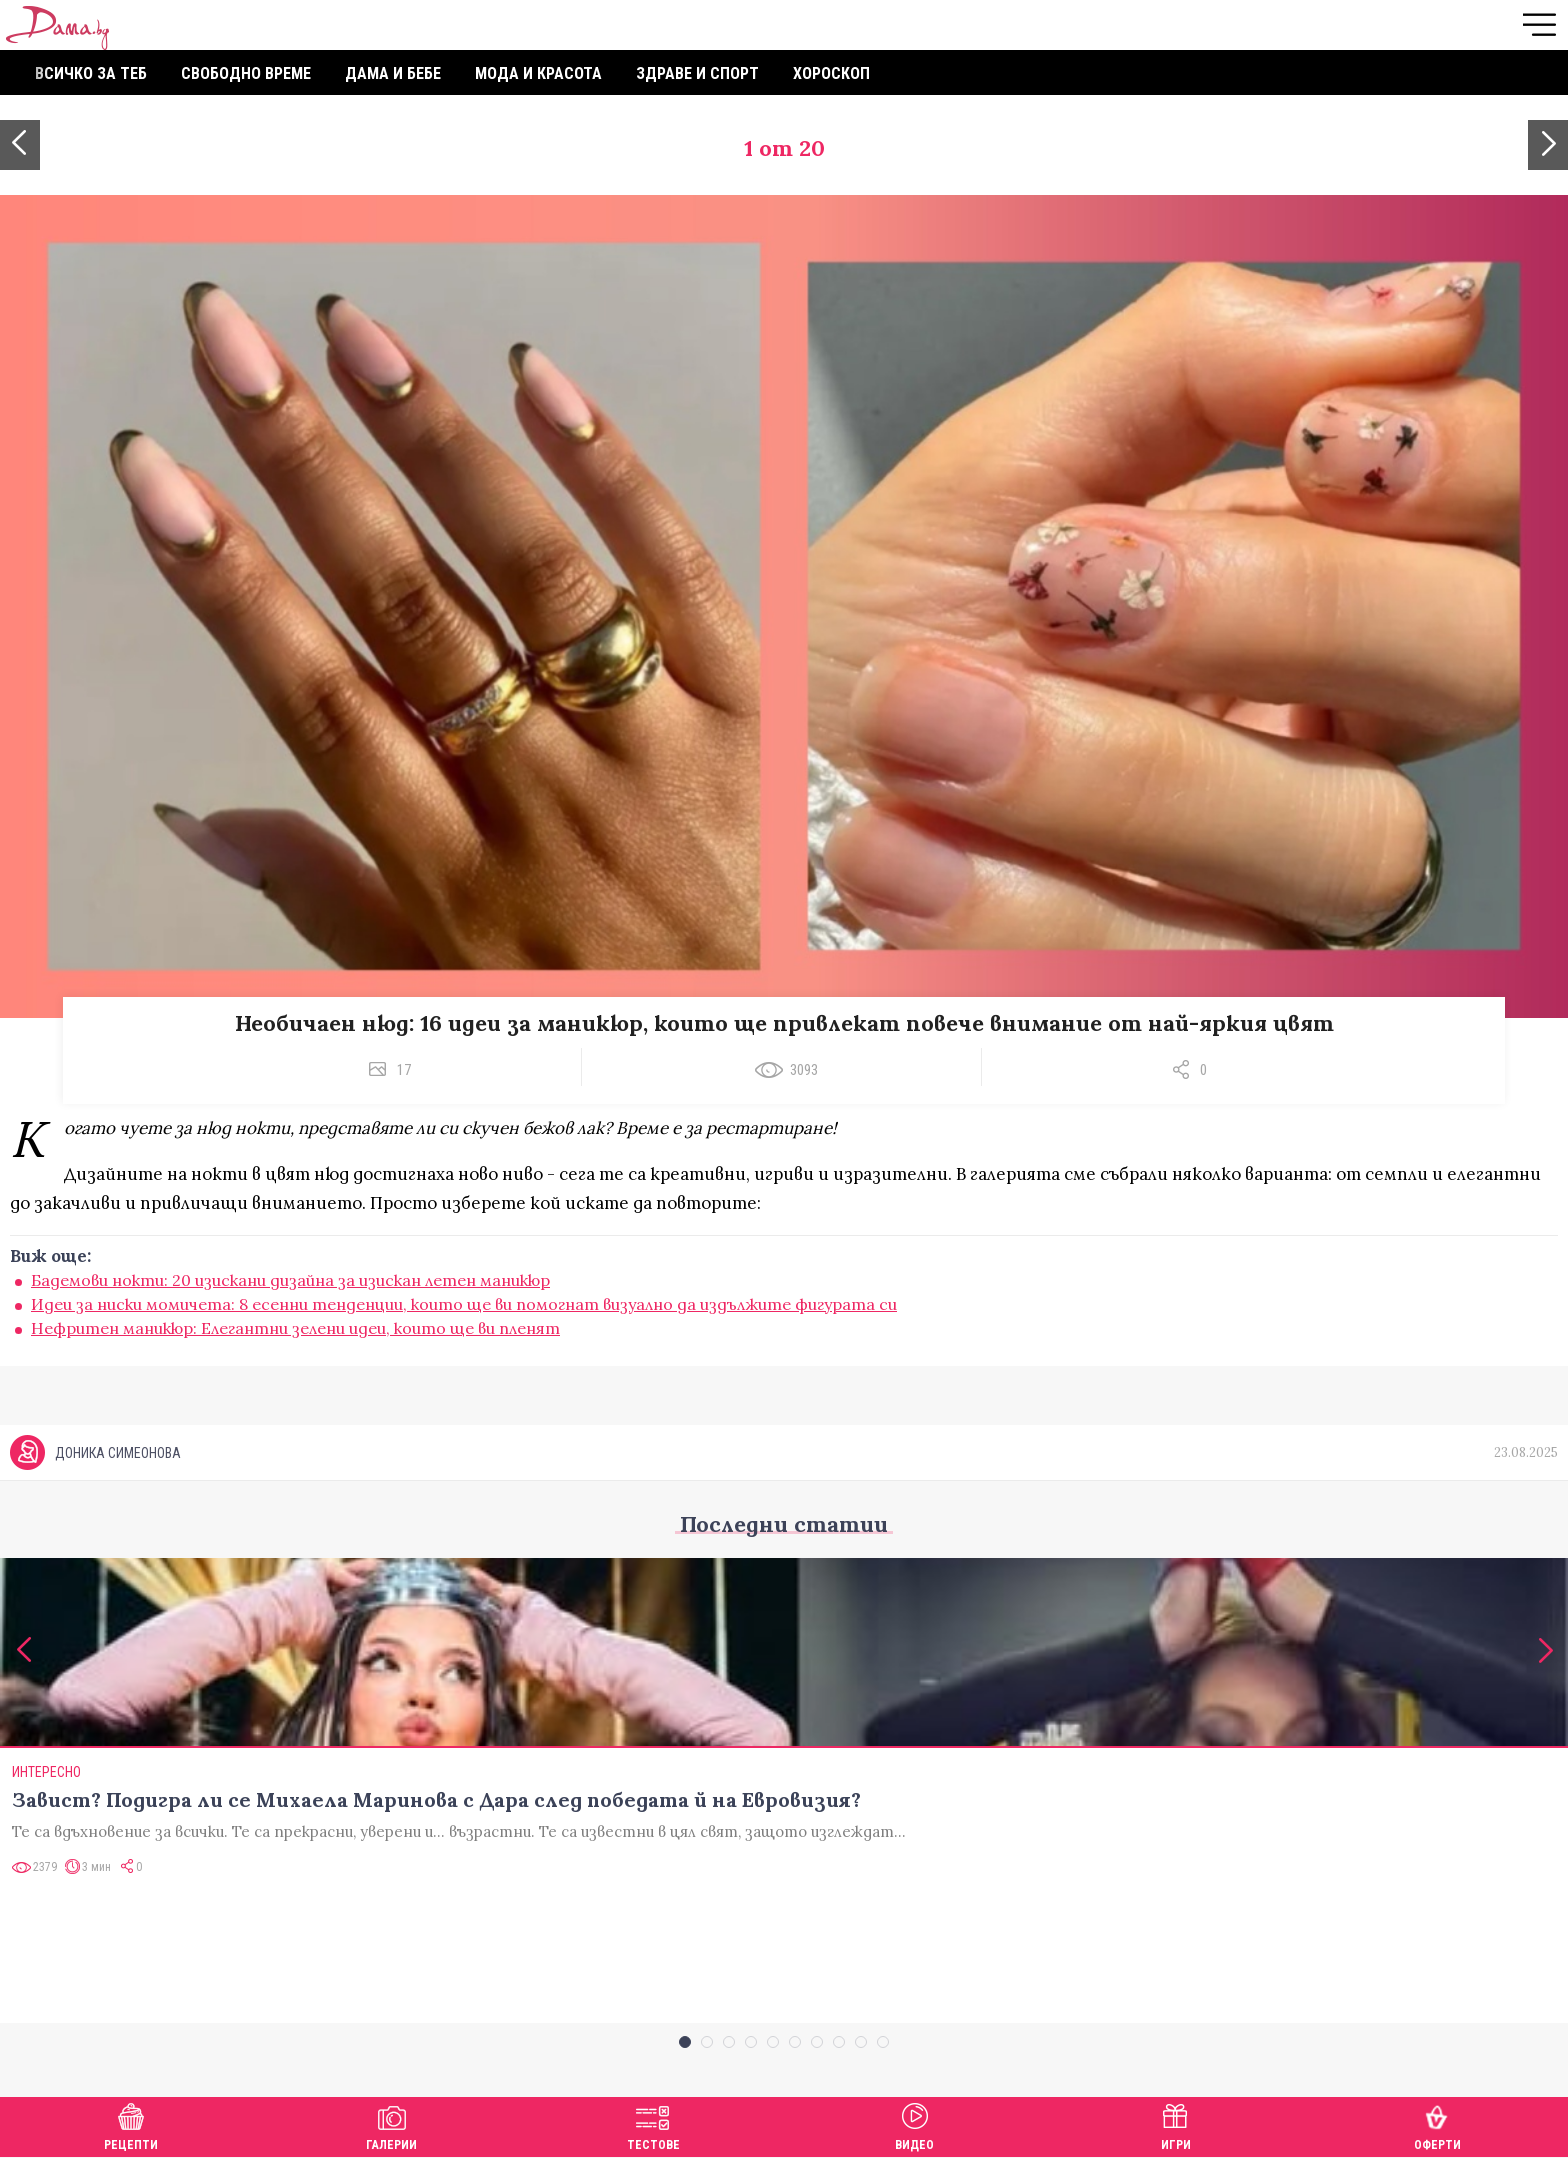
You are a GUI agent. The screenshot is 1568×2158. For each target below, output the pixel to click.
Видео (914, 2124)
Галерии (391, 2124)
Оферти (1437, 2124)
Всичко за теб (91, 73)
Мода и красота (538, 73)
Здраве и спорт (697, 73)
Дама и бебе (393, 73)
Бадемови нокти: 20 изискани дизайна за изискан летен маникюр (290, 1280)
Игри (1176, 2124)
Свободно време (246, 73)
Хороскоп (831, 73)
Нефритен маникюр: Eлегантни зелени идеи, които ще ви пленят (295, 1328)
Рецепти (131, 2124)
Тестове (653, 2124)
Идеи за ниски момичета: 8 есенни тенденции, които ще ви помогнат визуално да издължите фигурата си (464, 1304)
